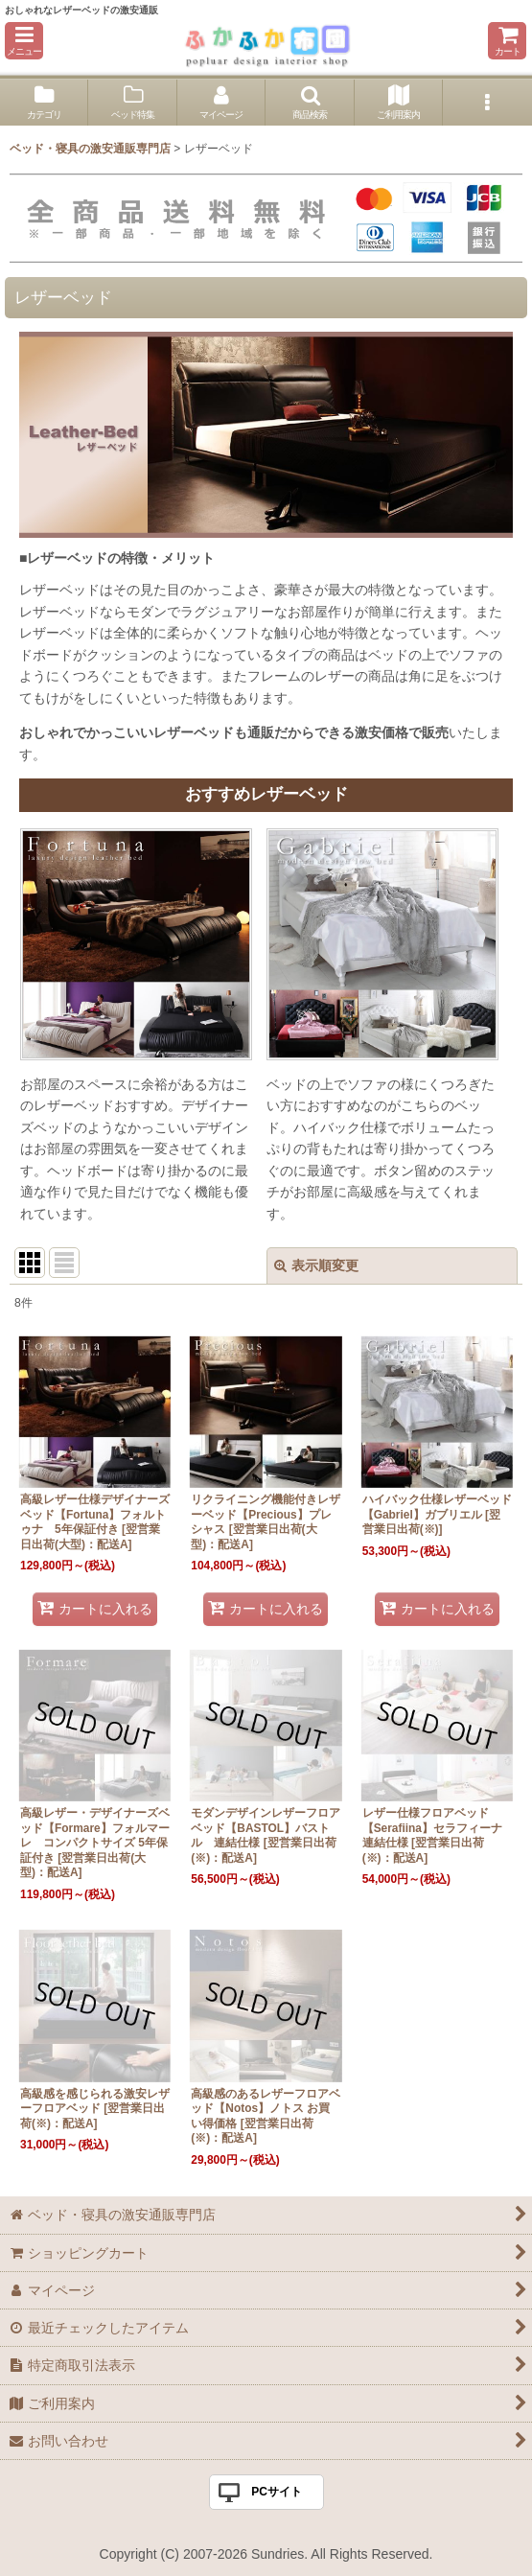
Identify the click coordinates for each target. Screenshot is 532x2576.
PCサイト (276, 2491)
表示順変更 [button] (316, 1265)
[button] (24, 40)
